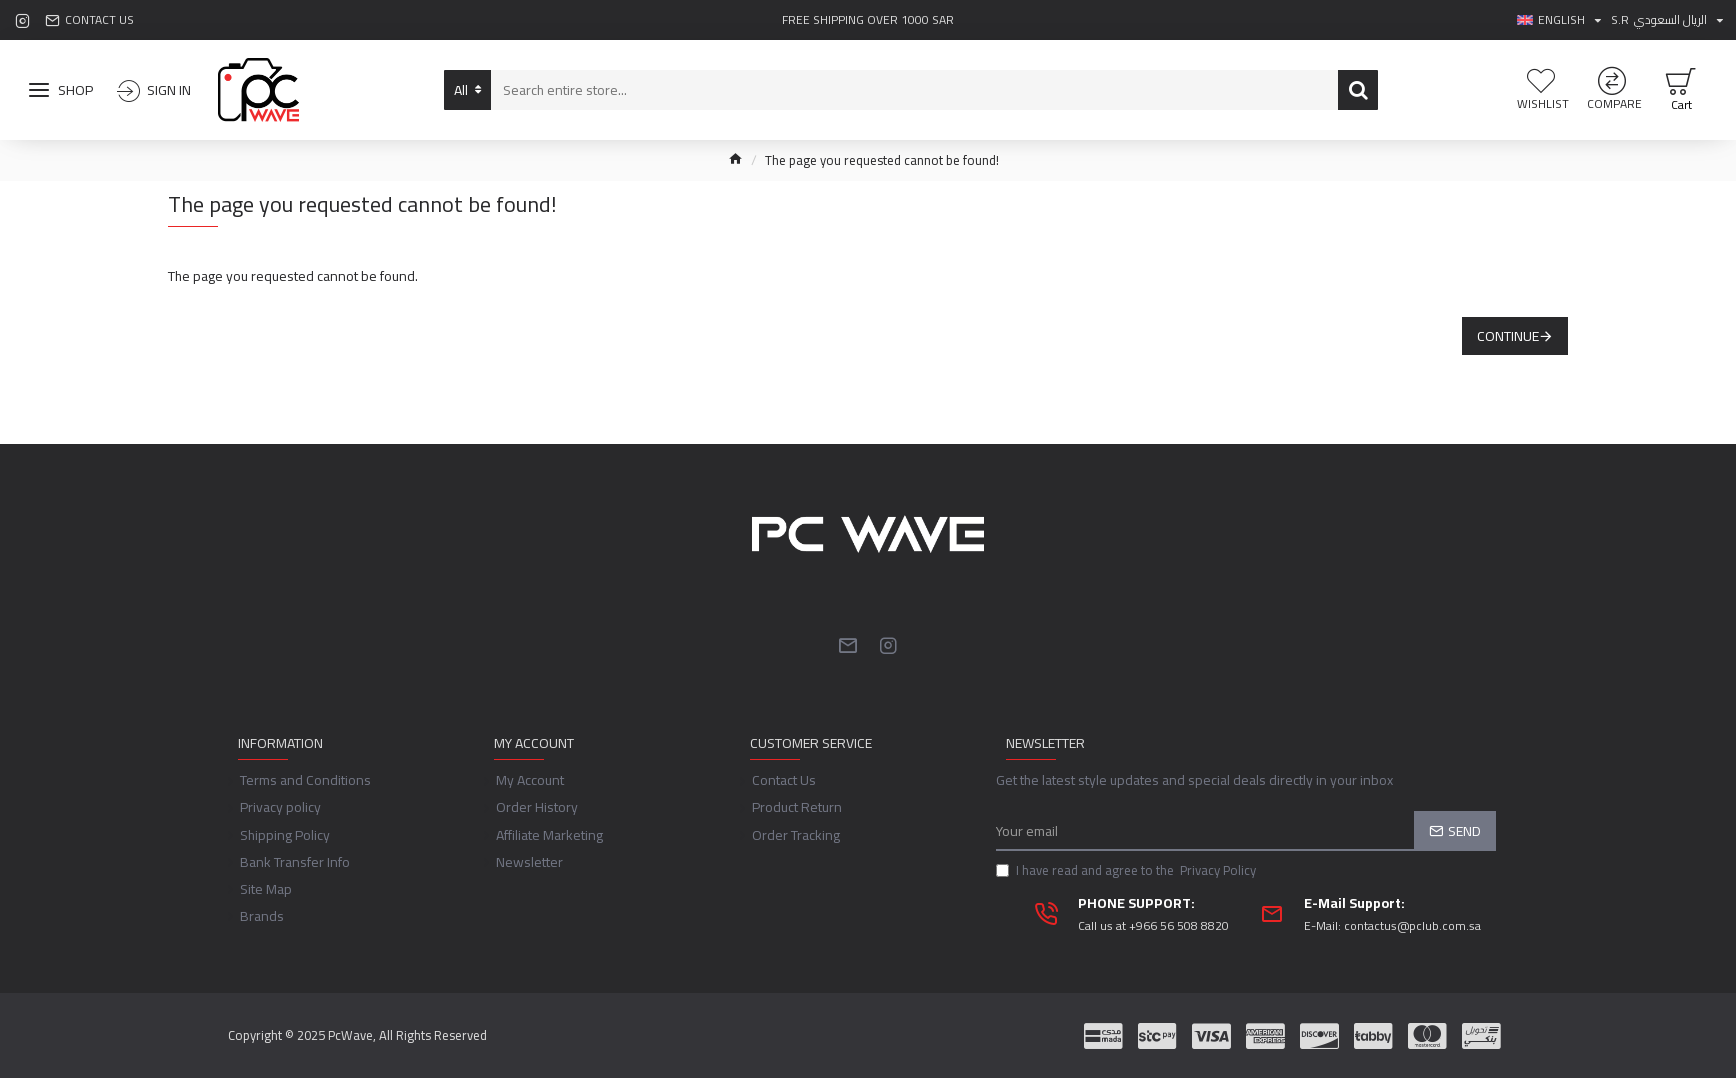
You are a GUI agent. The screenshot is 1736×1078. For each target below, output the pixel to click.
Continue (1508, 336)
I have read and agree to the (1127, 878)
